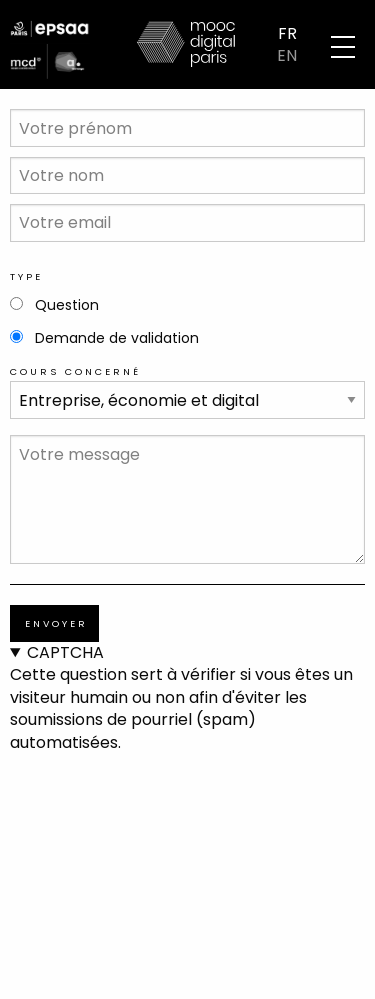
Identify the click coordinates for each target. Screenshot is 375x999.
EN (287, 56)
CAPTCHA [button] (65, 653)
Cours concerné (75, 371)
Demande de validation (117, 338)
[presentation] (92, 826)
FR (287, 33)
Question (67, 305)
